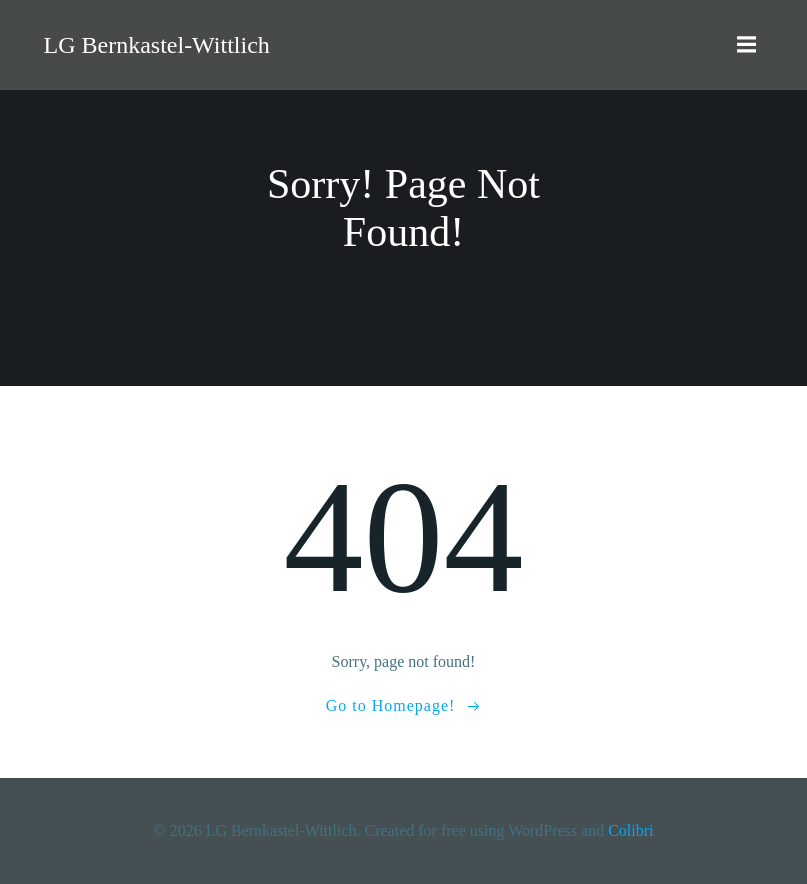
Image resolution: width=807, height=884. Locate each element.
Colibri (630, 830)
